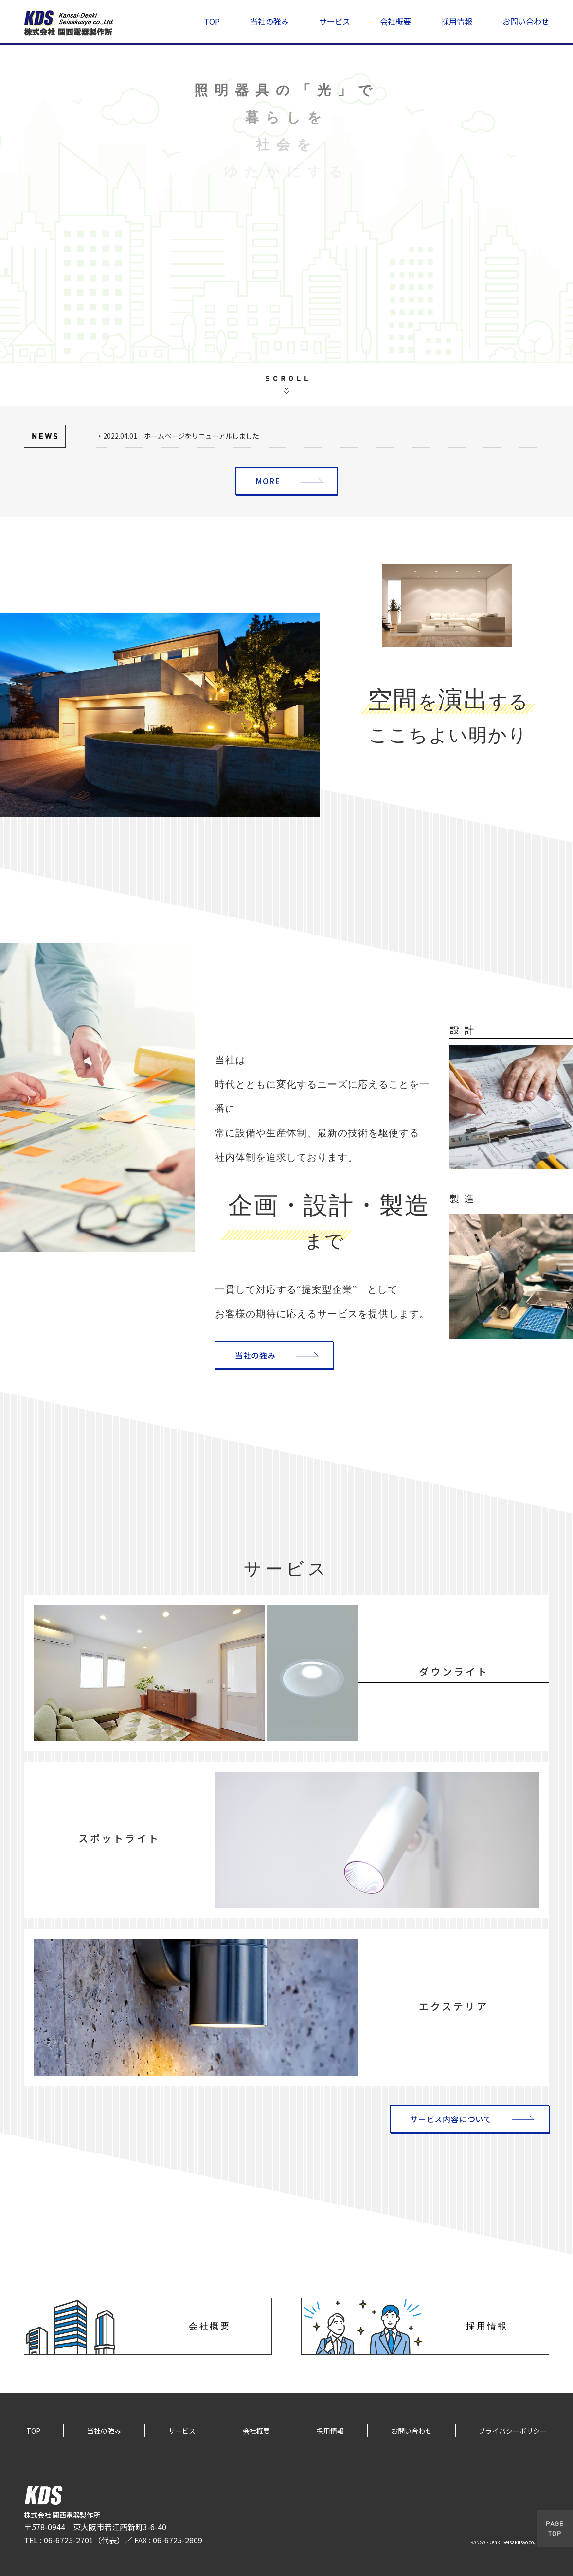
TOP (212, 21)
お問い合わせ (525, 21)
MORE (267, 481)
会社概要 (395, 21)
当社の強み (269, 21)
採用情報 (456, 21)
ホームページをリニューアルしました (201, 436)
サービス (334, 21)
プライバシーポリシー (513, 2430)
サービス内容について (451, 2119)
